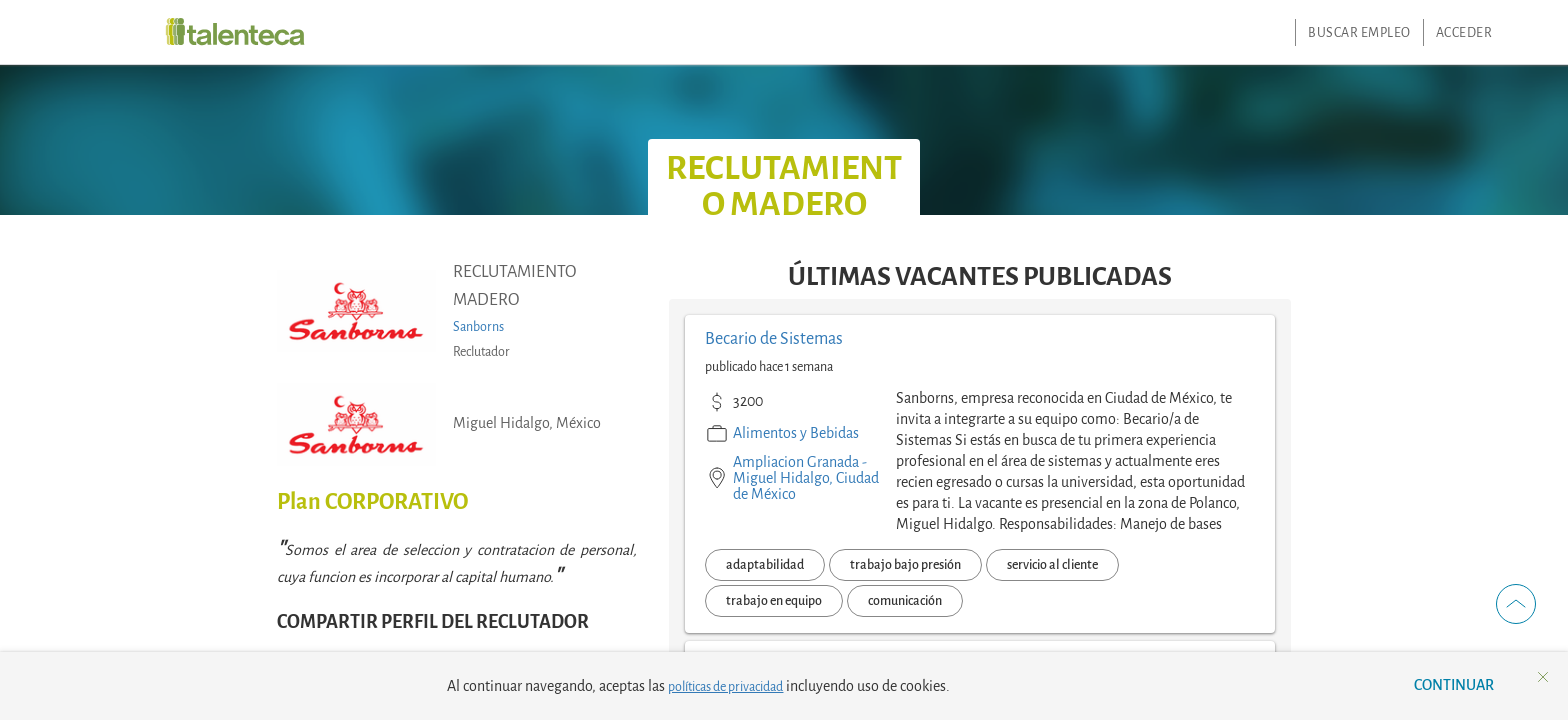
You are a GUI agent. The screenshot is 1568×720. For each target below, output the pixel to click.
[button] (1516, 604)
